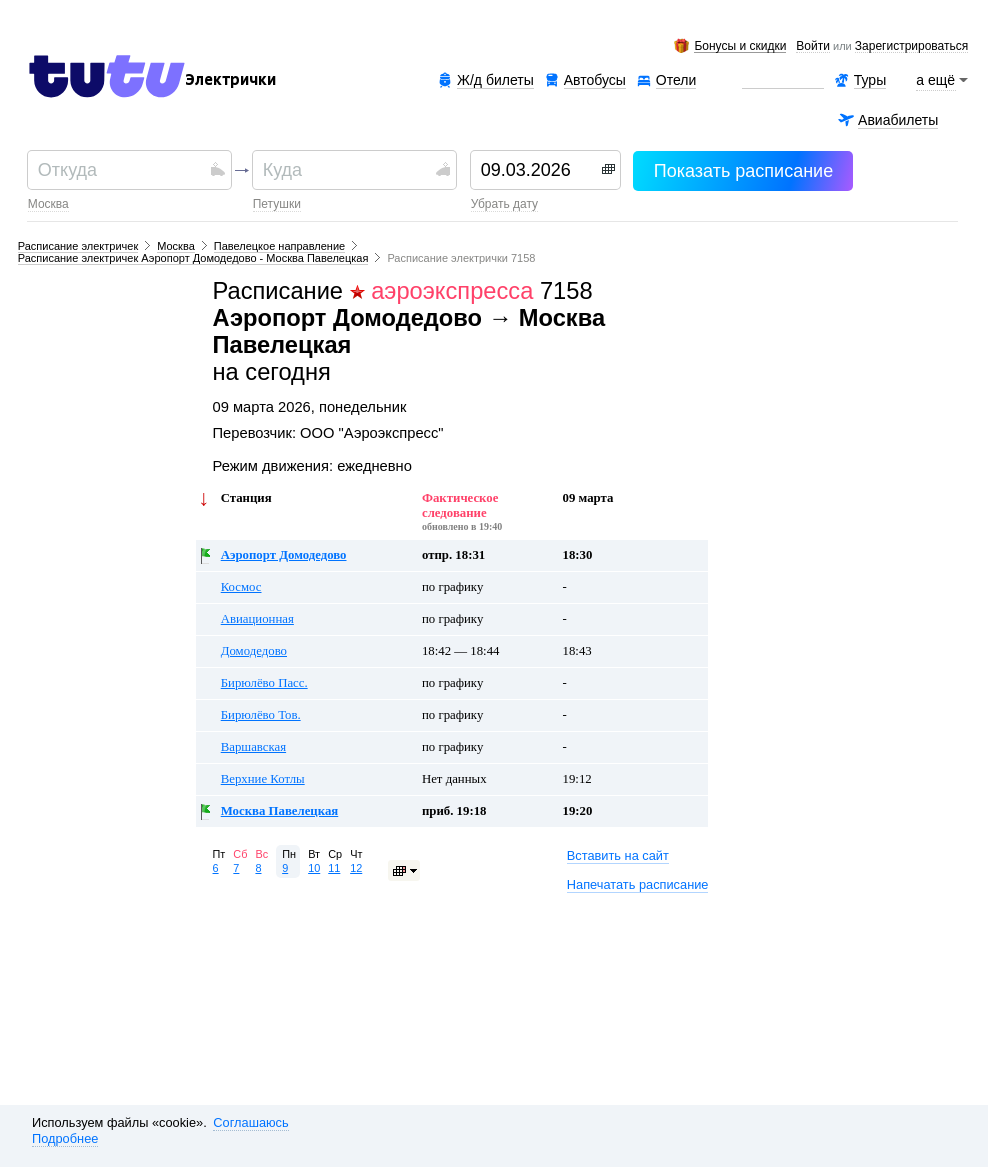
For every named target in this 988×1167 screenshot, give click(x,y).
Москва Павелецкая (280, 811)
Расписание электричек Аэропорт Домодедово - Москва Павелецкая (193, 258)
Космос (241, 587)
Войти (813, 47)
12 (356, 868)
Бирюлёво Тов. (261, 715)
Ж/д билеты (495, 80)
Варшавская (253, 747)
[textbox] (121, 170)
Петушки (277, 204)
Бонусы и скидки (740, 46)
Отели (676, 80)
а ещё (936, 80)
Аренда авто (782, 80)
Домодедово (254, 651)
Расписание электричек (78, 246)
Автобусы (595, 80)
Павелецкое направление (279, 246)
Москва (48, 204)
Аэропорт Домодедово (284, 555)
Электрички (230, 80)
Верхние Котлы (263, 779)
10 (314, 868)
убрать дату (504, 204)
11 (334, 868)
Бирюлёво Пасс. (264, 683)
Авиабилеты (898, 120)
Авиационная (257, 619)
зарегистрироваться (911, 47)
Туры (870, 80)
